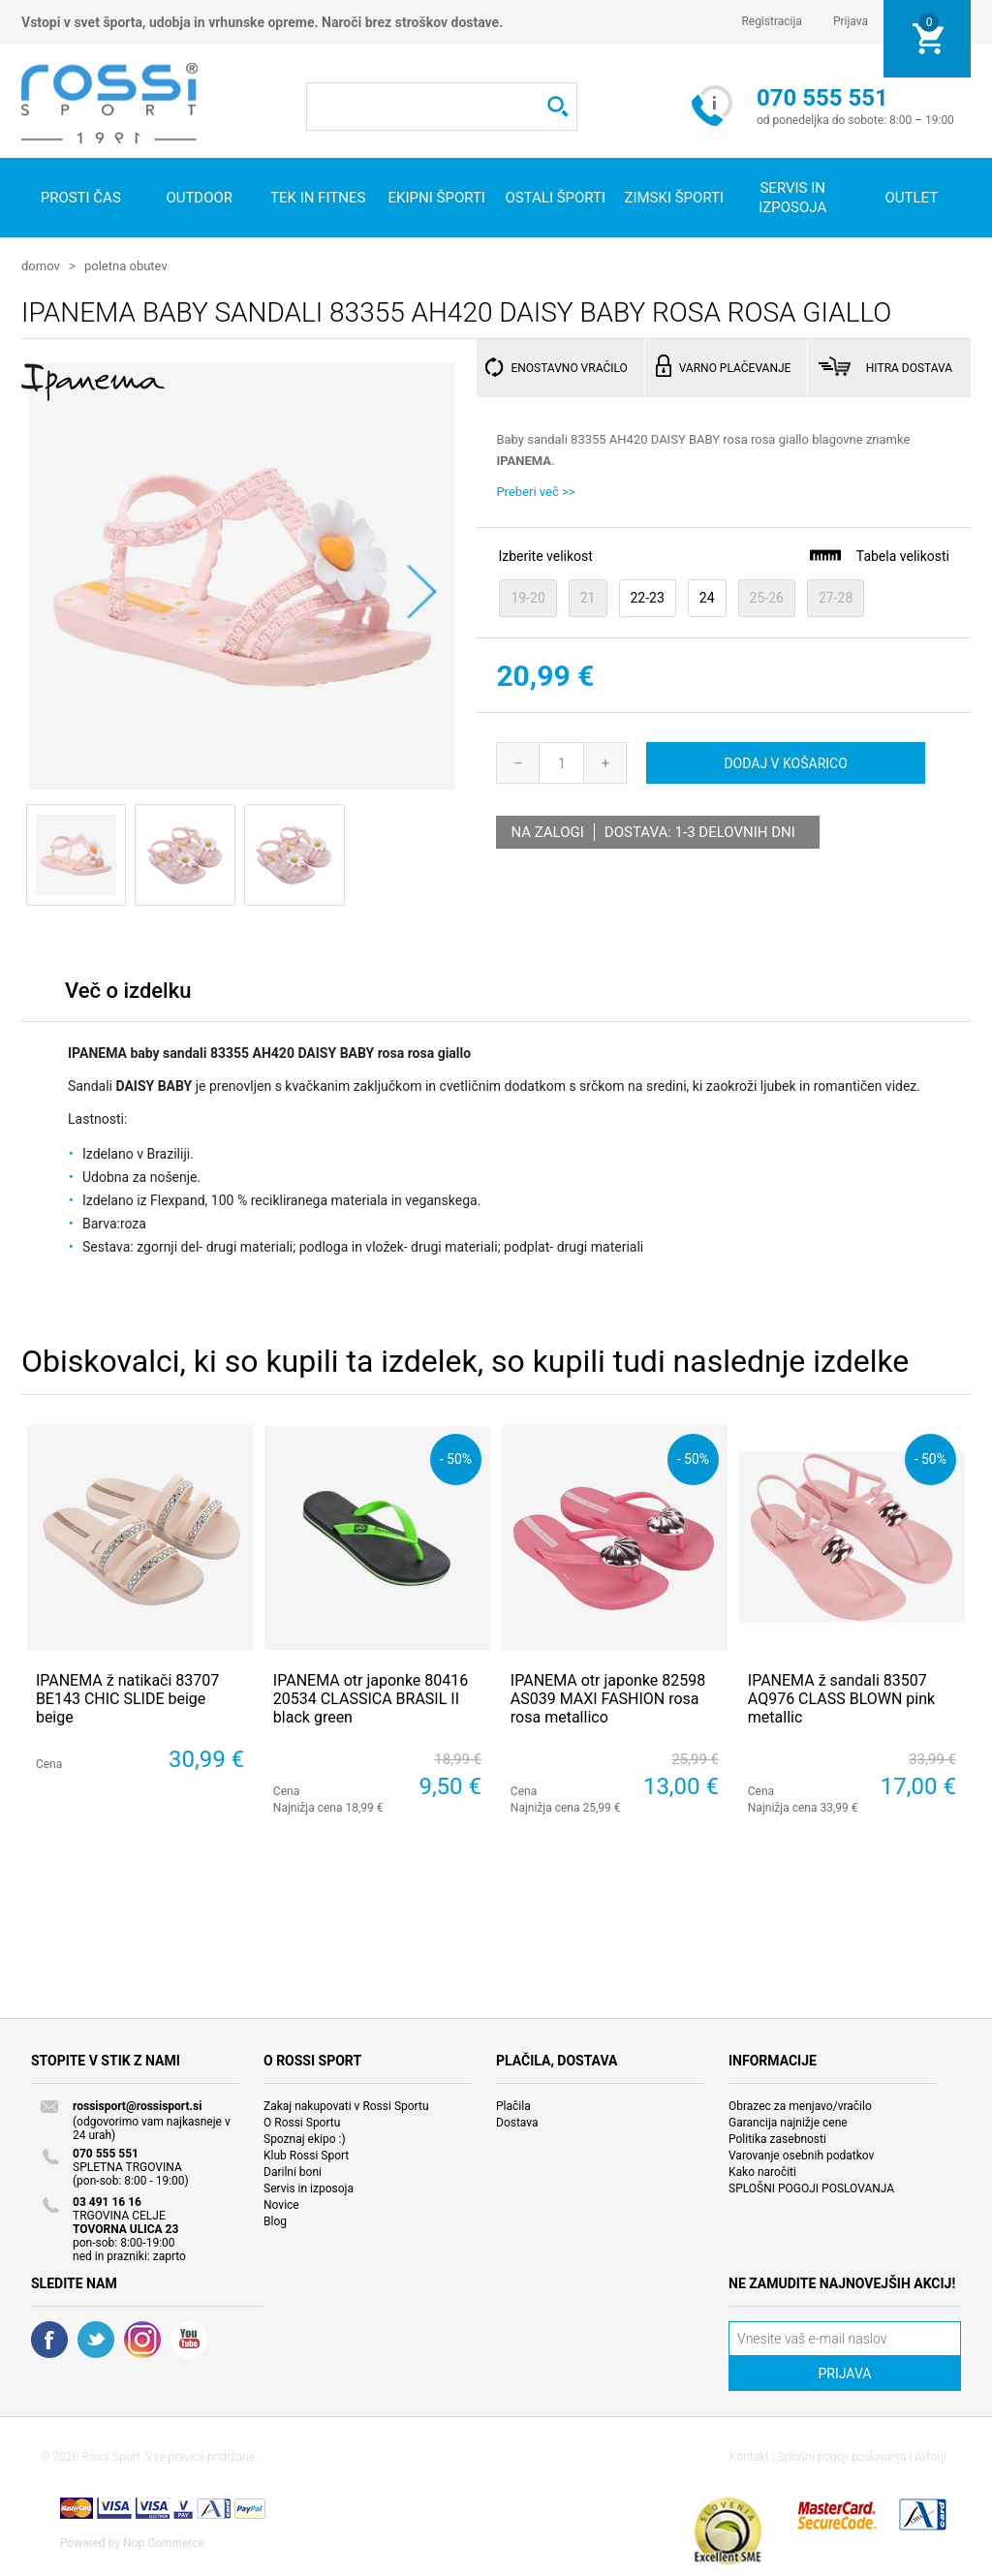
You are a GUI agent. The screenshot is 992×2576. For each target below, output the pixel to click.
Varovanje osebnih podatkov (801, 2154)
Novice (281, 2204)
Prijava (850, 21)
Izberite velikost (545, 555)
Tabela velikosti (878, 554)
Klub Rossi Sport (306, 2154)
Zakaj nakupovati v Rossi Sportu (346, 2105)
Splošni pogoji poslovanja (841, 2456)
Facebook (49, 2338)
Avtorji (930, 2456)
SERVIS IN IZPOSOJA (792, 197)
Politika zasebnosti (777, 2138)
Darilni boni (293, 2171)
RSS (142, 2338)
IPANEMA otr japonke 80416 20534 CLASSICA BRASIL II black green (370, 1697)
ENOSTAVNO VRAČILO (569, 367)
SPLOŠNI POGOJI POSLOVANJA (811, 2187)
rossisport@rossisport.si (137, 2105)
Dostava (517, 2121)
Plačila (513, 2105)
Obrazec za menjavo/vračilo (800, 2105)
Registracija (771, 21)
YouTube (188, 2338)
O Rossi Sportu (302, 2121)
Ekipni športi (436, 197)
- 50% (456, 1457)
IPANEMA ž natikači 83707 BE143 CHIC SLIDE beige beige (127, 1697)
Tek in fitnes (317, 197)
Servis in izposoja (309, 2187)
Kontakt (749, 2456)
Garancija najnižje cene (788, 2121)
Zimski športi (674, 197)
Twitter (96, 2338)
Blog (275, 2220)
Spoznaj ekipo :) (305, 2138)
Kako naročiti (762, 2171)
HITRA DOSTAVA (909, 367)
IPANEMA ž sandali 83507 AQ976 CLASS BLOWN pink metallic (841, 1697)
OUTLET (911, 197)
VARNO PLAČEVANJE (735, 367)
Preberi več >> (535, 490)
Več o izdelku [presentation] (128, 990)
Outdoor (199, 197)
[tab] (128, 994)
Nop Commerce (163, 2542)
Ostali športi (555, 197)
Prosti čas (81, 197)
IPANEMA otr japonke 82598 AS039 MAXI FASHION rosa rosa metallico (608, 1697)
